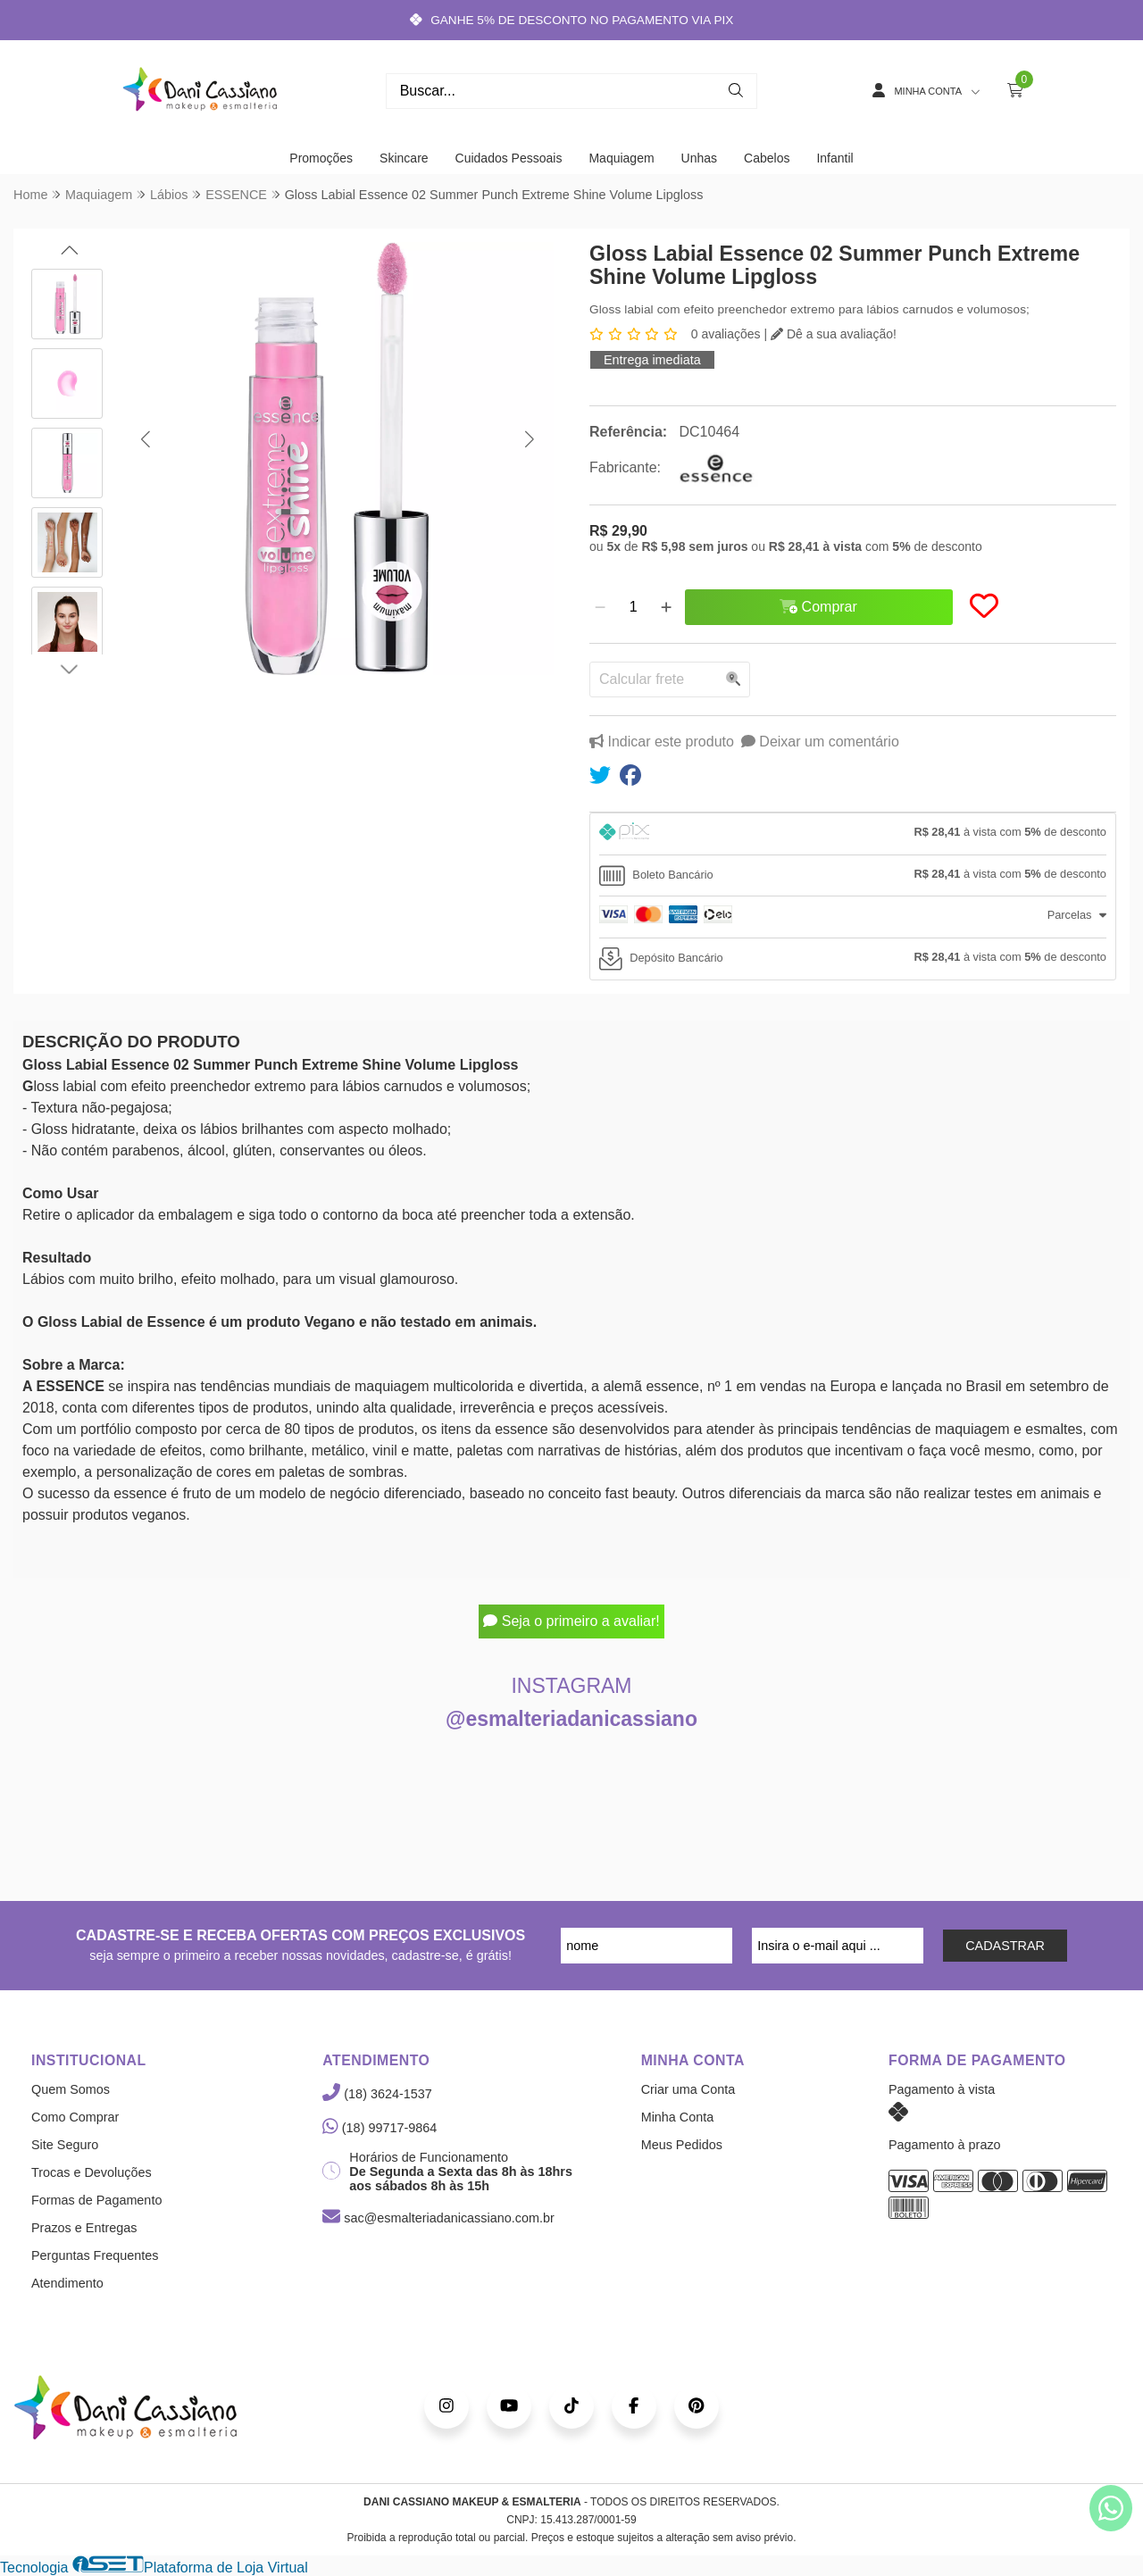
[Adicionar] (666, 607)
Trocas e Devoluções (91, 2172)
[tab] (852, 833)
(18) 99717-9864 (379, 2128)
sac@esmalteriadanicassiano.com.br (438, 2218)
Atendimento (67, 2283)
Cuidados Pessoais (509, 158)
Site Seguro (64, 2145)
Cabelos (766, 158)
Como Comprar (75, 2117)
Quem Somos (70, 2089)
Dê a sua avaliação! (834, 334)
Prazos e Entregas (84, 2228)
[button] (145, 438)
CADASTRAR (1005, 1945)
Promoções (321, 158)
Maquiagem (621, 158)
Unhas (699, 158)
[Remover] (600, 607)
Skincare (404, 158)
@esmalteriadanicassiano (571, 1718)
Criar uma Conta (688, 2089)
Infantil (834, 158)
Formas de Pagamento (96, 2200)
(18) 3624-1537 (376, 2094)
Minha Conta (677, 2117)
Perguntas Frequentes (94, 2255)
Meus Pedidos (681, 2145)
